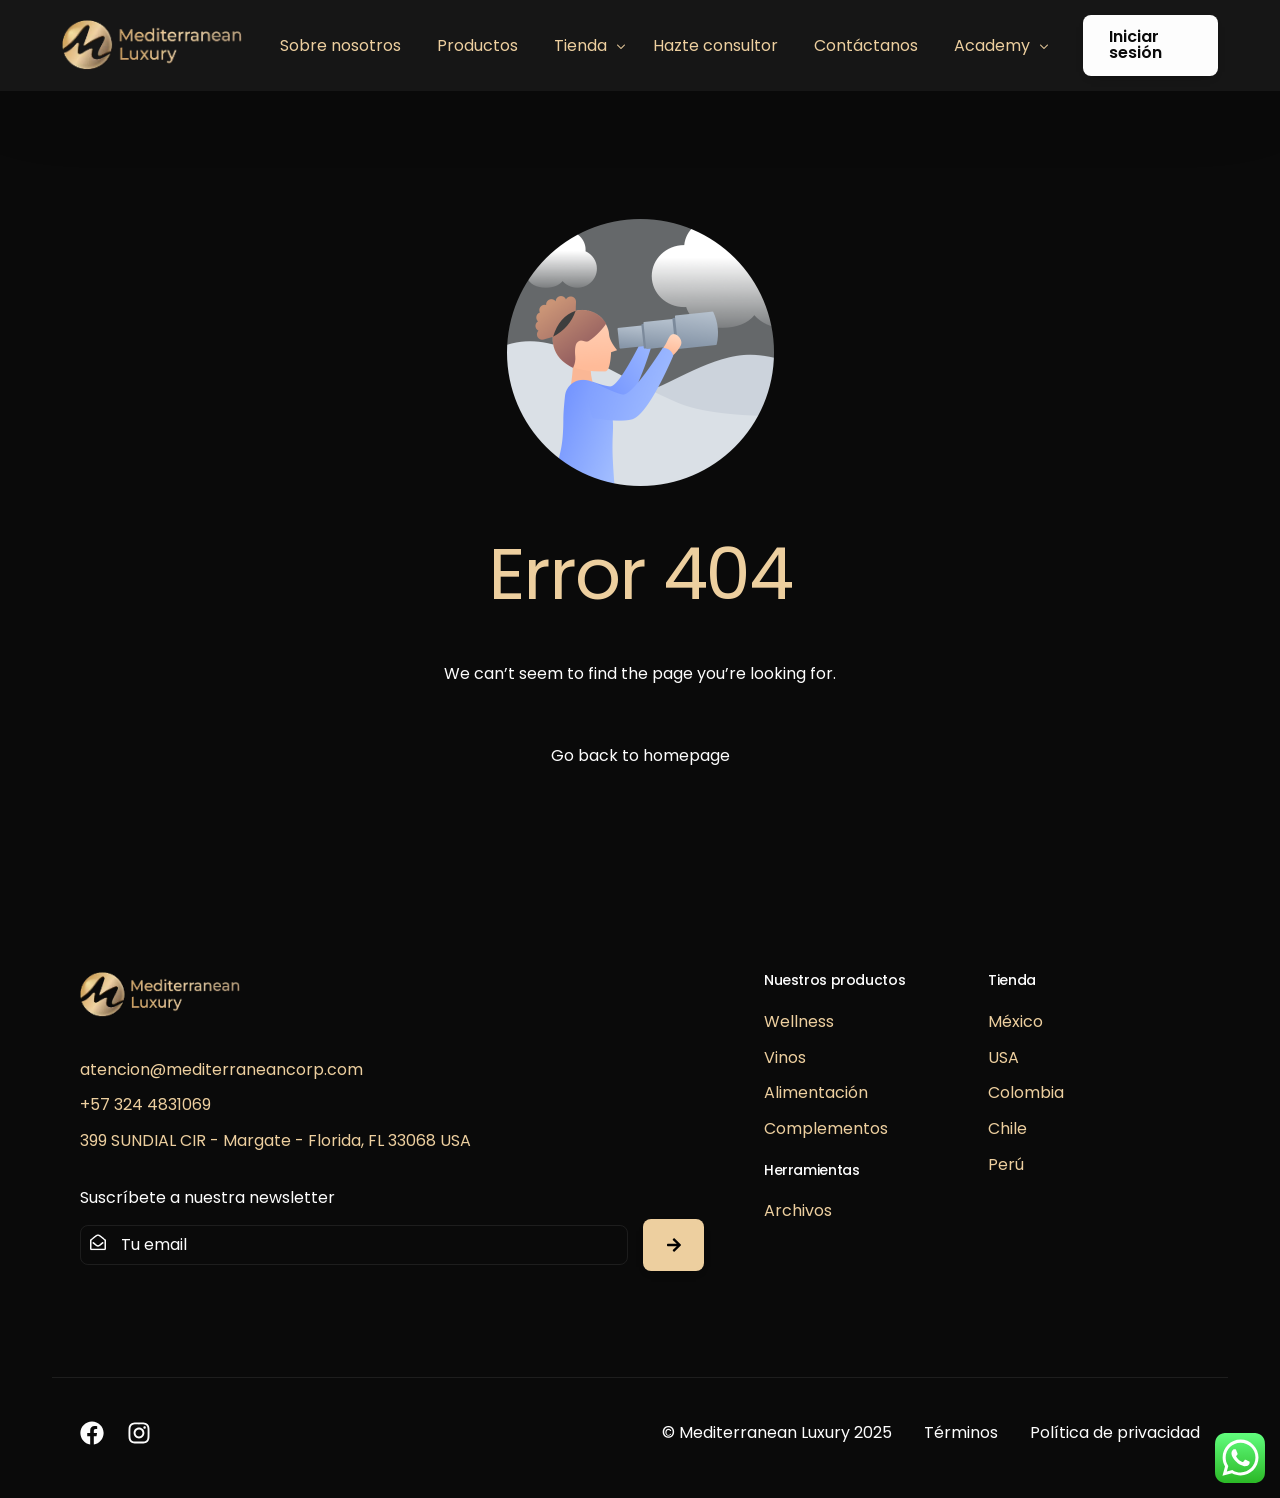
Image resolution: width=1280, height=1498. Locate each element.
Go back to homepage (640, 755)
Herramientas (811, 1170)
